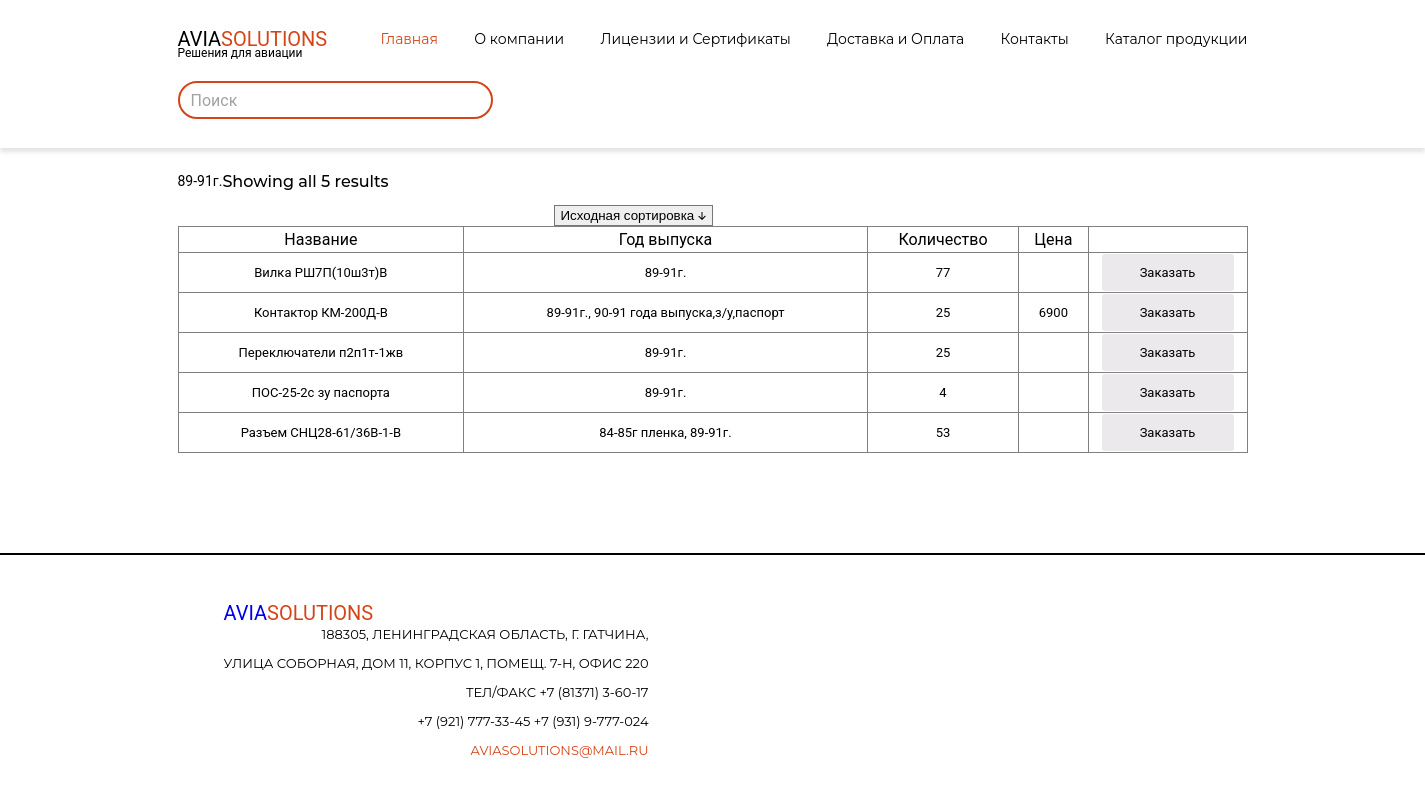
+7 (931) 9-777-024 (591, 721)
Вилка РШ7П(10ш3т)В (320, 272)
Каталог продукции (1176, 39)
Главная (409, 39)
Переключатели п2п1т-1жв (321, 352)
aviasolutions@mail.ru (560, 750)
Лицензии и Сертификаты (695, 39)
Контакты (1035, 39)
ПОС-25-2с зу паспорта (321, 392)
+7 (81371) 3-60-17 (593, 692)
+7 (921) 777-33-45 (475, 721)
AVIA (299, 613)
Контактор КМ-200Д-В (321, 312)
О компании (519, 39)
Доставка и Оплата (895, 39)
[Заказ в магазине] (633, 215)
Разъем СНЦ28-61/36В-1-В (321, 432)
